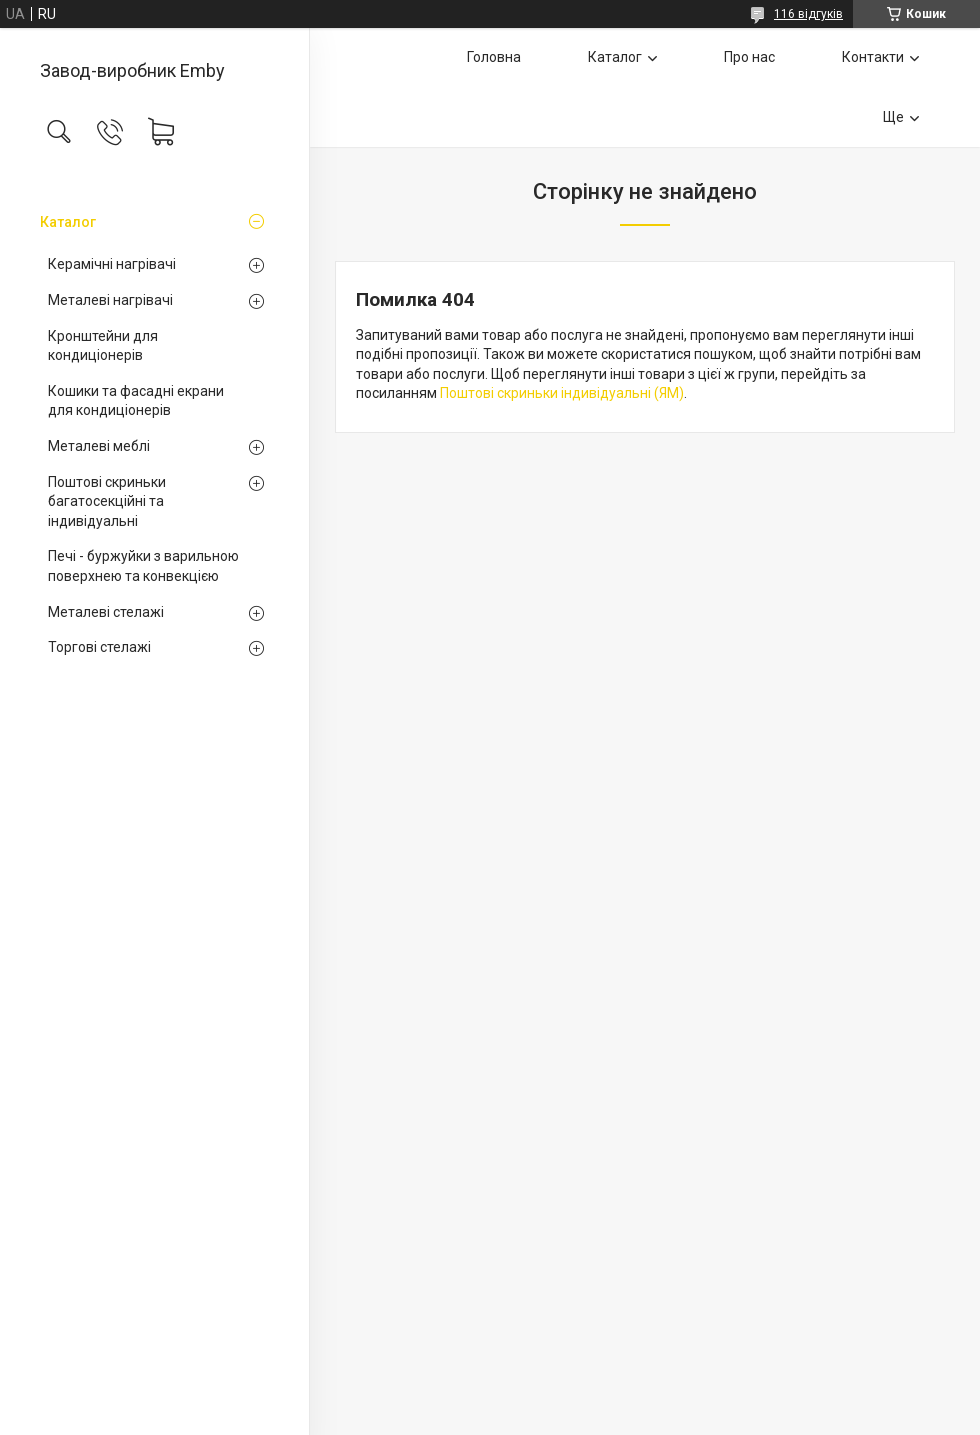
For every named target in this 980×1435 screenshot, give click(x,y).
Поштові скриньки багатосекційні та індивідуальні (107, 501)
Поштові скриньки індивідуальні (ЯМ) (562, 393)
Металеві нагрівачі (110, 300)
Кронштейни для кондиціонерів (103, 346)
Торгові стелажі (99, 647)
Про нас (749, 57)
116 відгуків (808, 14)
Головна (494, 57)
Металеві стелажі (106, 612)
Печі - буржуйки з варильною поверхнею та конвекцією (143, 566)
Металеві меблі (99, 446)
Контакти (873, 57)
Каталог (68, 222)
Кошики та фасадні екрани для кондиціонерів (136, 401)
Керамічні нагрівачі (112, 264)
